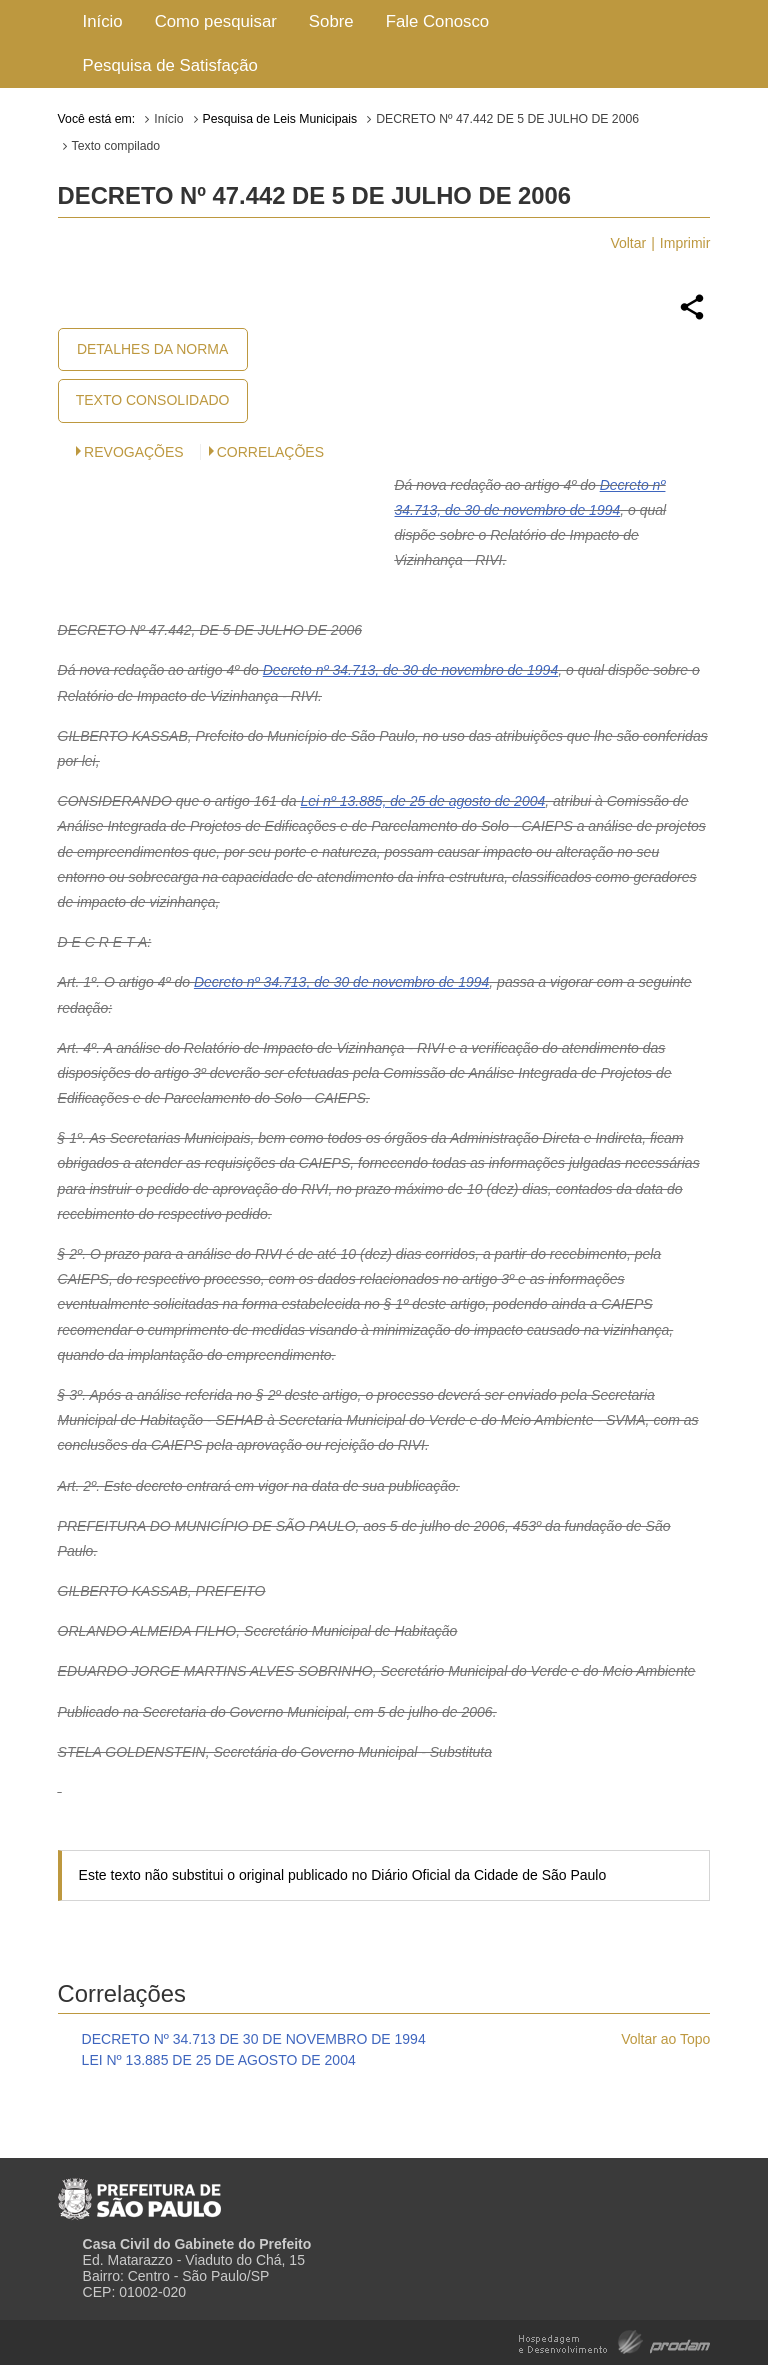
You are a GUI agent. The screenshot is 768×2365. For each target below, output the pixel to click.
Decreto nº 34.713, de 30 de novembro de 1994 (410, 670)
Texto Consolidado (153, 400)
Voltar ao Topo (665, 2039)
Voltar (628, 243)
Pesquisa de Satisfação (170, 65)
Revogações (134, 452)
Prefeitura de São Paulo (139, 2191)
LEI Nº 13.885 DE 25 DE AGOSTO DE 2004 (219, 2060)
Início (103, 21)
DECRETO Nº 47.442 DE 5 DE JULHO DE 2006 (507, 119)
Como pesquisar (216, 21)
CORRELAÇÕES (270, 452)
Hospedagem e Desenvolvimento (614, 2340)
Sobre (331, 21)
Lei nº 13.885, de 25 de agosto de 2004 (422, 801)
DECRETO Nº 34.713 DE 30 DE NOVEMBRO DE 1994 (254, 2039)
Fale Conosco (438, 21)
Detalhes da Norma (152, 349)
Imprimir (685, 243)
